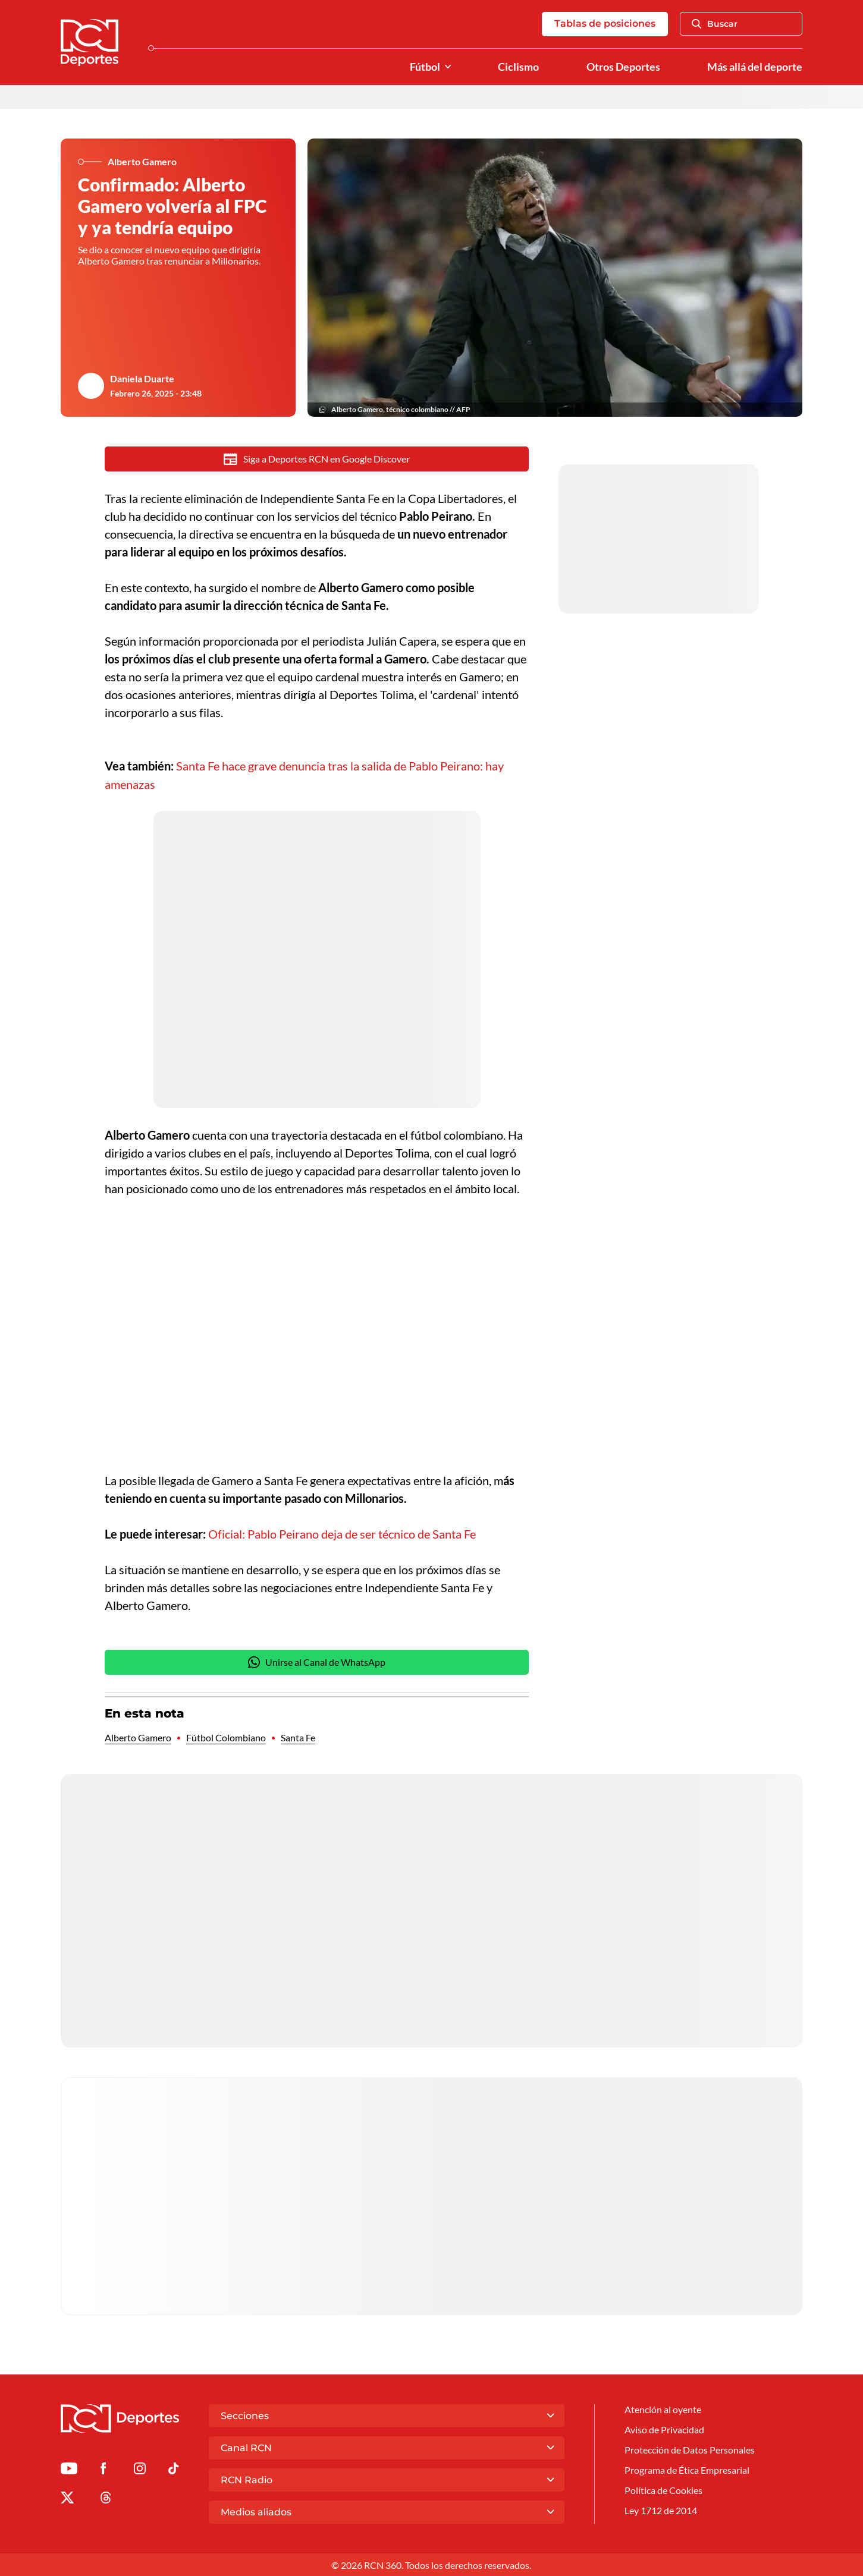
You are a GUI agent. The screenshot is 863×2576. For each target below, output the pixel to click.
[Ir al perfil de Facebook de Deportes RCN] (103, 2470)
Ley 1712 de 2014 (661, 2511)
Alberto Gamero (138, 1737)
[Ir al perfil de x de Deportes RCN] (67, 2499)
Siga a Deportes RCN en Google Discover (317, 459)
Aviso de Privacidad (664, 2429)
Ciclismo (518, 67)
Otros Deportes (623, 67)
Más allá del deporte (754, 67)
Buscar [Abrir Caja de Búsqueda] (715, 24)
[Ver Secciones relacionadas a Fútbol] (448, 66)
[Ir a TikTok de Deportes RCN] (173, 2470)
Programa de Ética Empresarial (687, 2470)
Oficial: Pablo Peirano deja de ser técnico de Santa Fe (342, 1533)
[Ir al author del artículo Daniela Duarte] (91, 386)
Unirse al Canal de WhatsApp (317, 1662)
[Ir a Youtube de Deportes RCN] (69, 2470)
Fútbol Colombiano (226, 1737)
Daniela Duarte (142, 379)
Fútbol (425, 67)
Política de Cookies (663, 2490)
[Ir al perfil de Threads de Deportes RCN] (106, 2499)
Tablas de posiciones (604, 24)
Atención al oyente (663, 2409)
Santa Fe (298, 1737)
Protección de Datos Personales (690, 2450)
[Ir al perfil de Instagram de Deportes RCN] (140, 2470)
